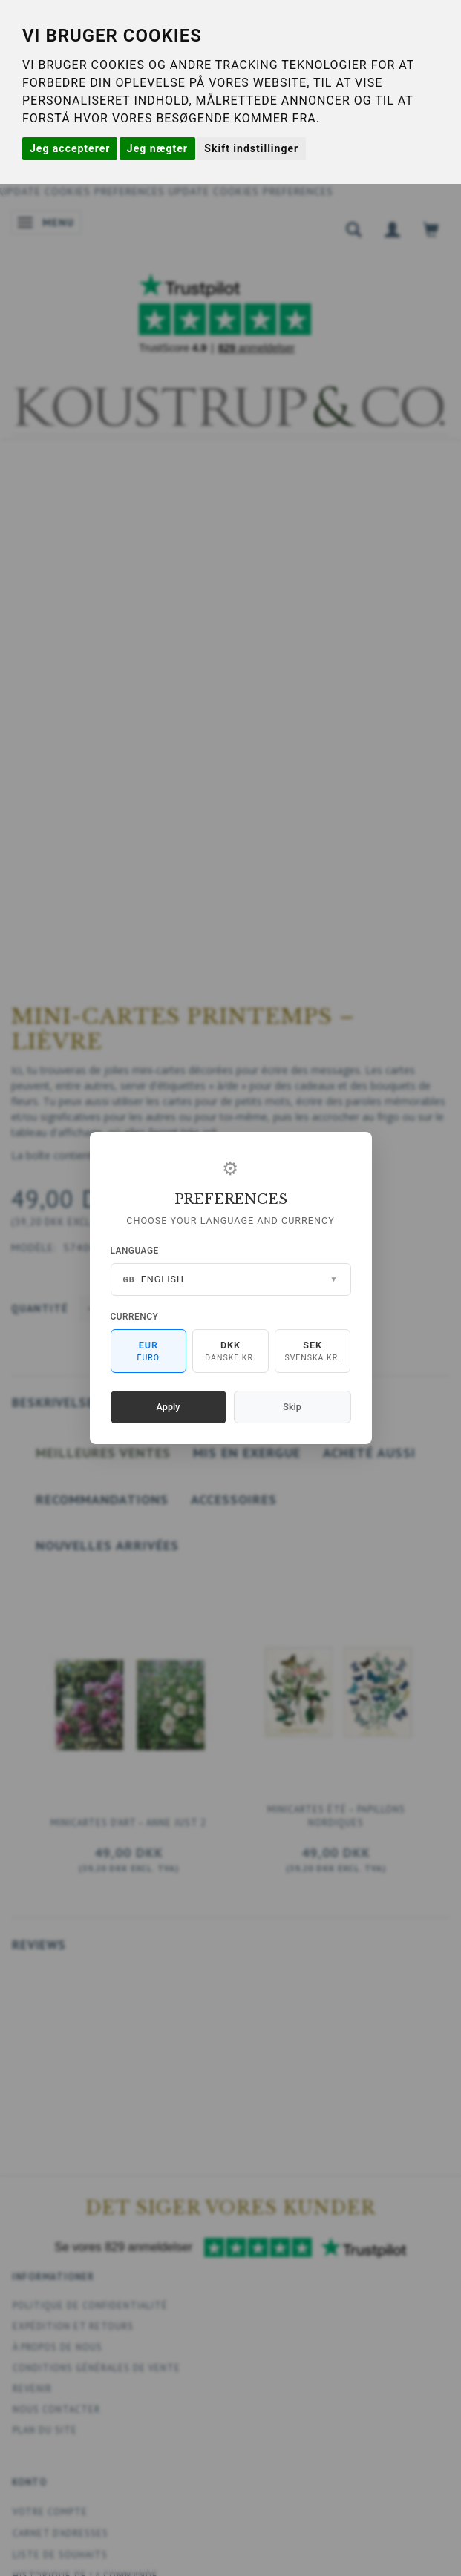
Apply (168, 1406)
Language (135, 1250)
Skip (292, 1406)
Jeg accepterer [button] (70, 148)
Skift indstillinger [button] (251, 148)
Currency (135, 1316)
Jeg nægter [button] (157, 148)
